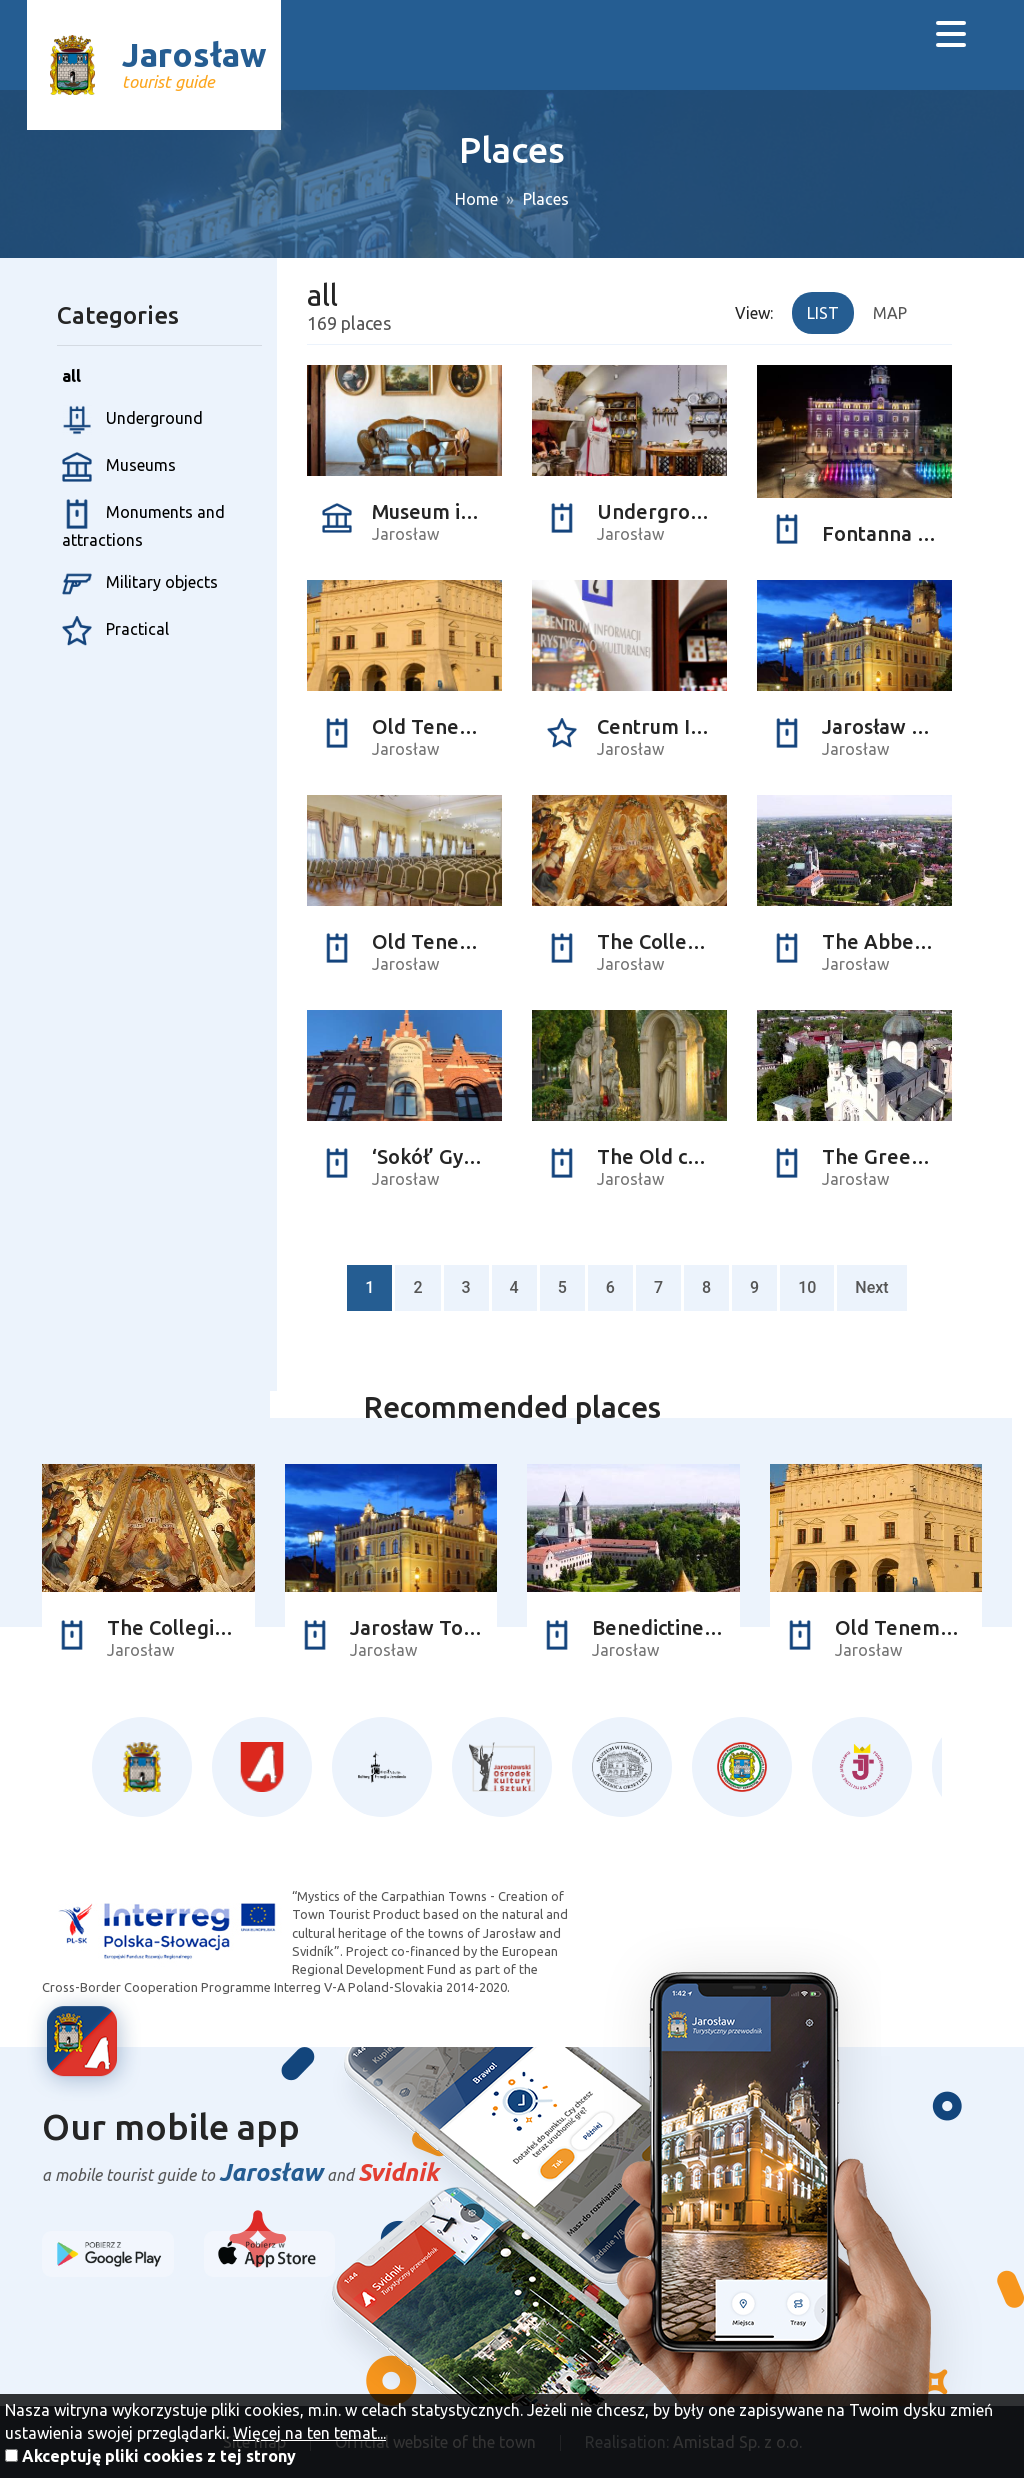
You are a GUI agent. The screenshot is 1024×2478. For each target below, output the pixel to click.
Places (546, 199)
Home (476, 199)
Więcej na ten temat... (309, 2433)
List (823, 313)
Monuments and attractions (143, 524)
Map (890, 313)
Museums (119, 467)
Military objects (140, 584)
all (71, 376)
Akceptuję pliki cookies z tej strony (159, 2456)
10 (807, 1287)
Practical (115, 631)
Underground (132, 420)
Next (871, 1287)
